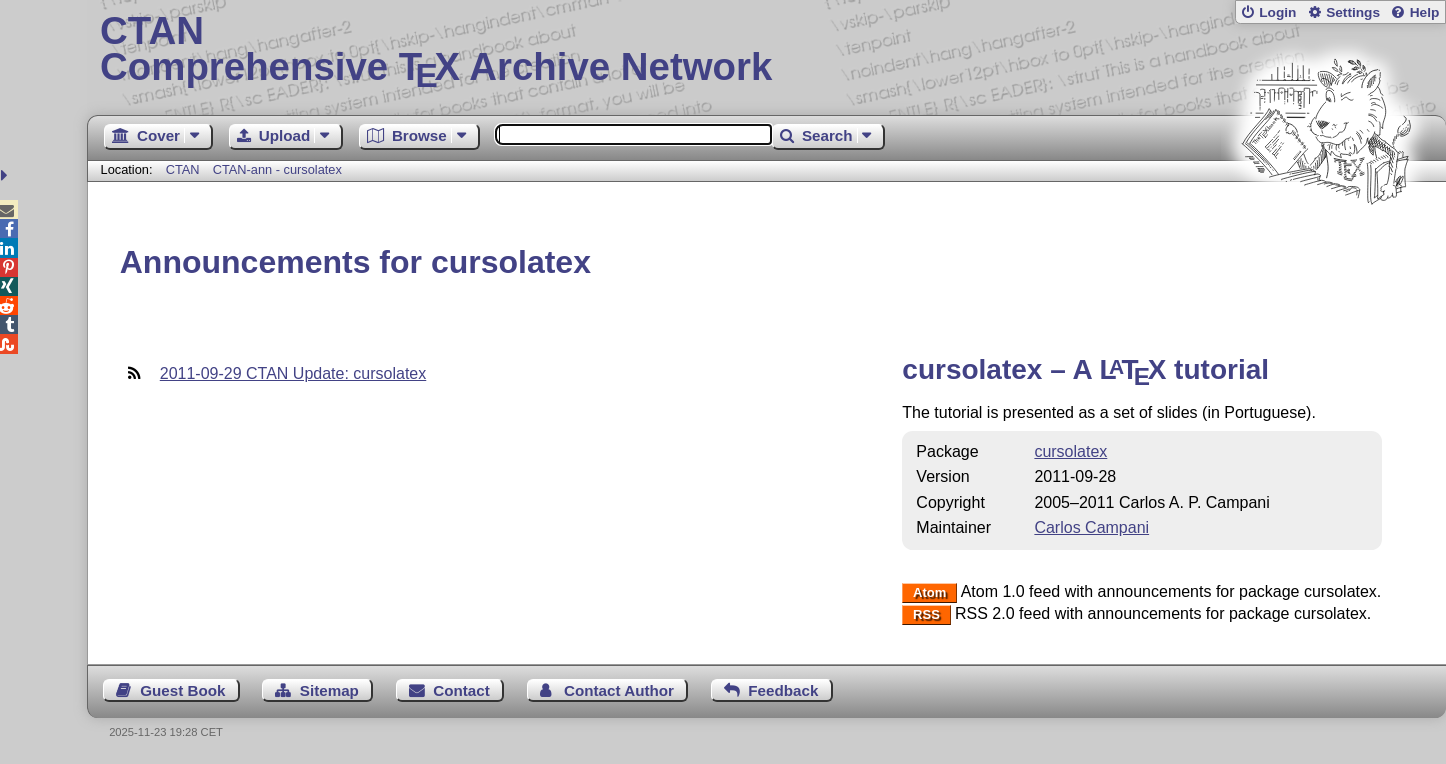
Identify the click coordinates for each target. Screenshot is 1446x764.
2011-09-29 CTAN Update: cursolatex (293, 373)
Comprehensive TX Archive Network (766, 50)
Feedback (783, 690)
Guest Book (182, 690)
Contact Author (619, 690)
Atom (929, 592)
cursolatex (1070, 451)
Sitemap (329, 690)
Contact (461, 690)
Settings (1353, 12)
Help (1425, 12)
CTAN (183, 169)
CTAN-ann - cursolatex (277, 169)
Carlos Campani (1091, 527)
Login (1277, 12)
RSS (926, 614)
